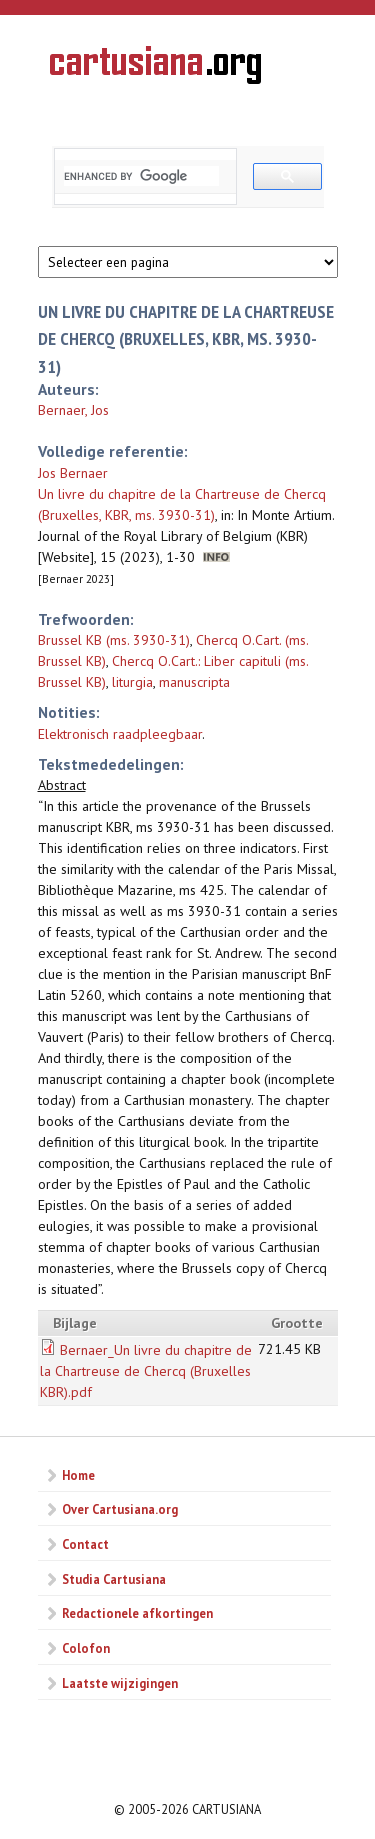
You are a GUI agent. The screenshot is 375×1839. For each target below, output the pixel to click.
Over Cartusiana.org (120, 1509)
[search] (141, 176)
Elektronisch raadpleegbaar (120, 734)
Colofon (86, 1648)
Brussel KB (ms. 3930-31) (114, 640)
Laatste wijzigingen (120, 1683)
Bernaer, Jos (73, 410)
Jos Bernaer (73, 473)
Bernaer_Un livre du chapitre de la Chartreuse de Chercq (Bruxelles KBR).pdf (146, 1371)
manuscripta (194, 682)
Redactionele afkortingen (137, 1613)
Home (78, 1475)
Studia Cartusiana (114, 1579)
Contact (85, 1544)
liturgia (132, 682)
